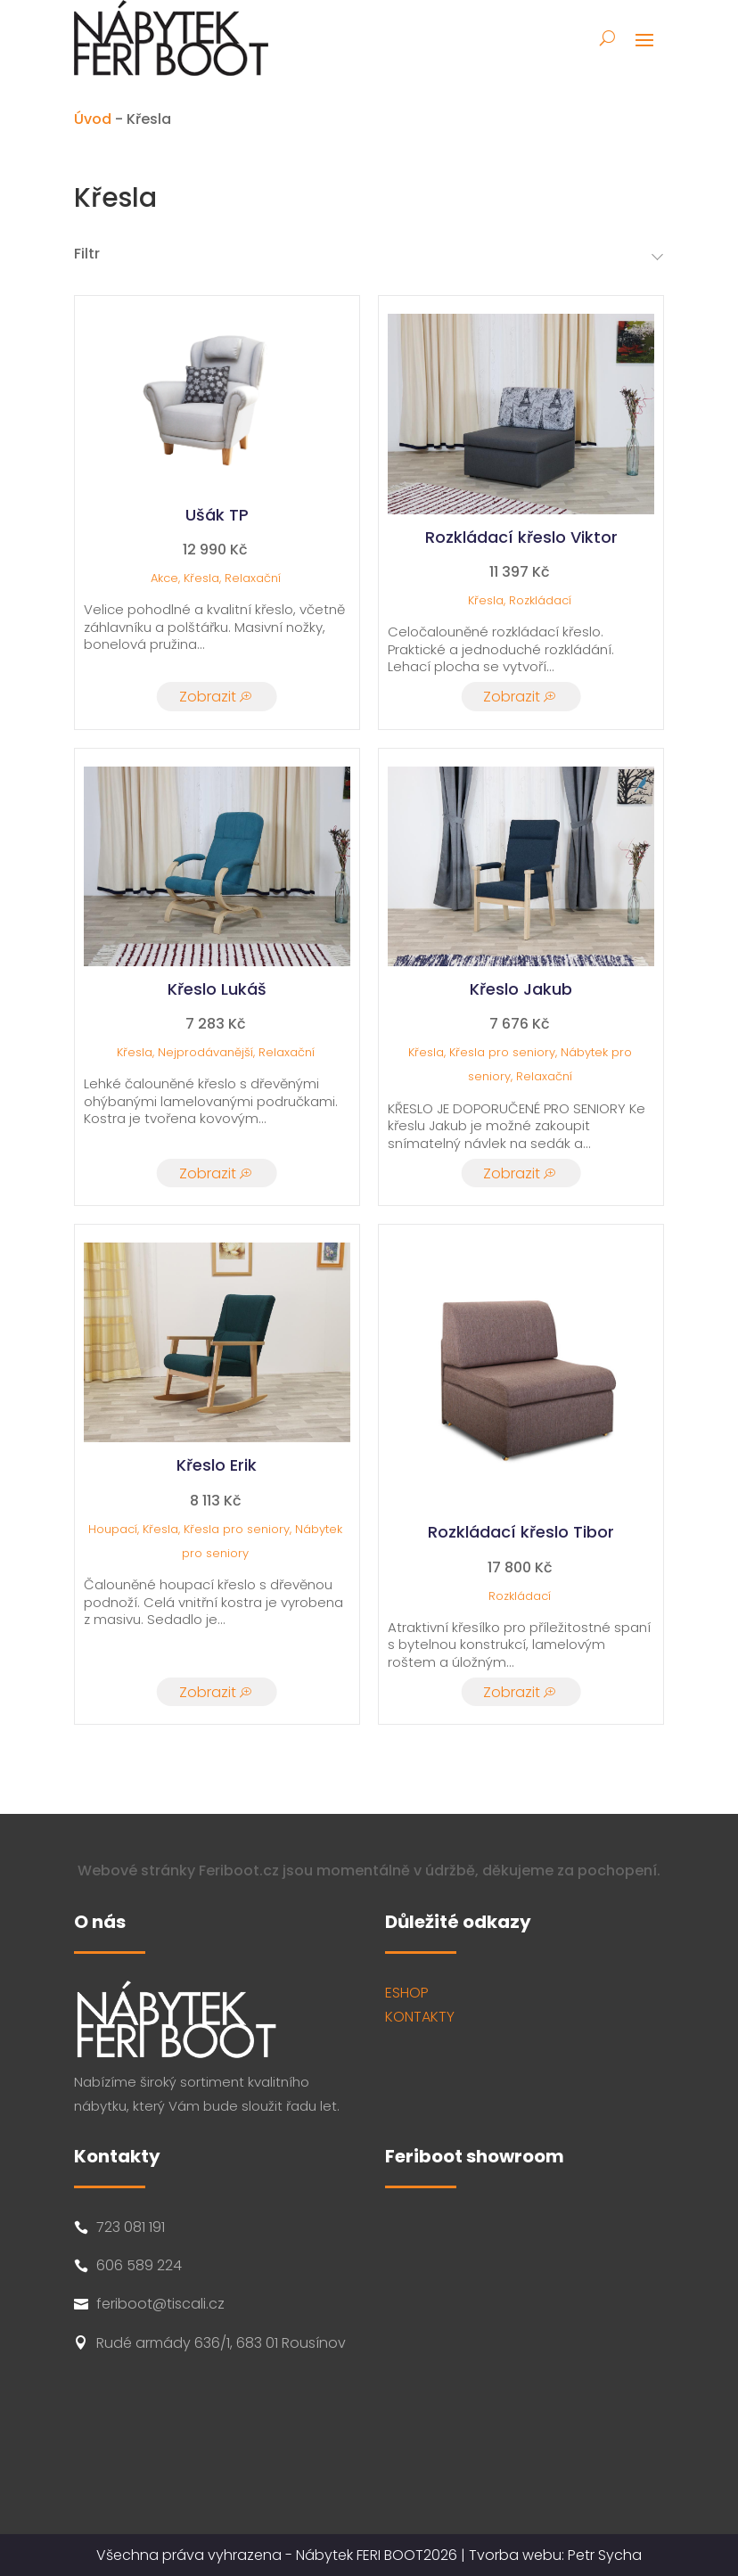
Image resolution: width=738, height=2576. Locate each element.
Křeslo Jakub (521, 989)
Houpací (112, 1529)
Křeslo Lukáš (217, 989)
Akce (164, 578)
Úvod (92, 119)
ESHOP (407, 1992)
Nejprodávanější (205, 1052)
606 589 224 (139, 2265)
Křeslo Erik (216, 1465)
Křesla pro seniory (502, 1052)
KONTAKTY (420, 2016)
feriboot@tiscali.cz (160, 2303)
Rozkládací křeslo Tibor (521, 1532)
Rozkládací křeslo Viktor (521, 537)
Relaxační (253, 578)
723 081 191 (130, 2227)
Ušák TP (217, 515)
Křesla (201, 578)
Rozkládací (540, 600)
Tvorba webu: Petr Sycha (555, 2555)
